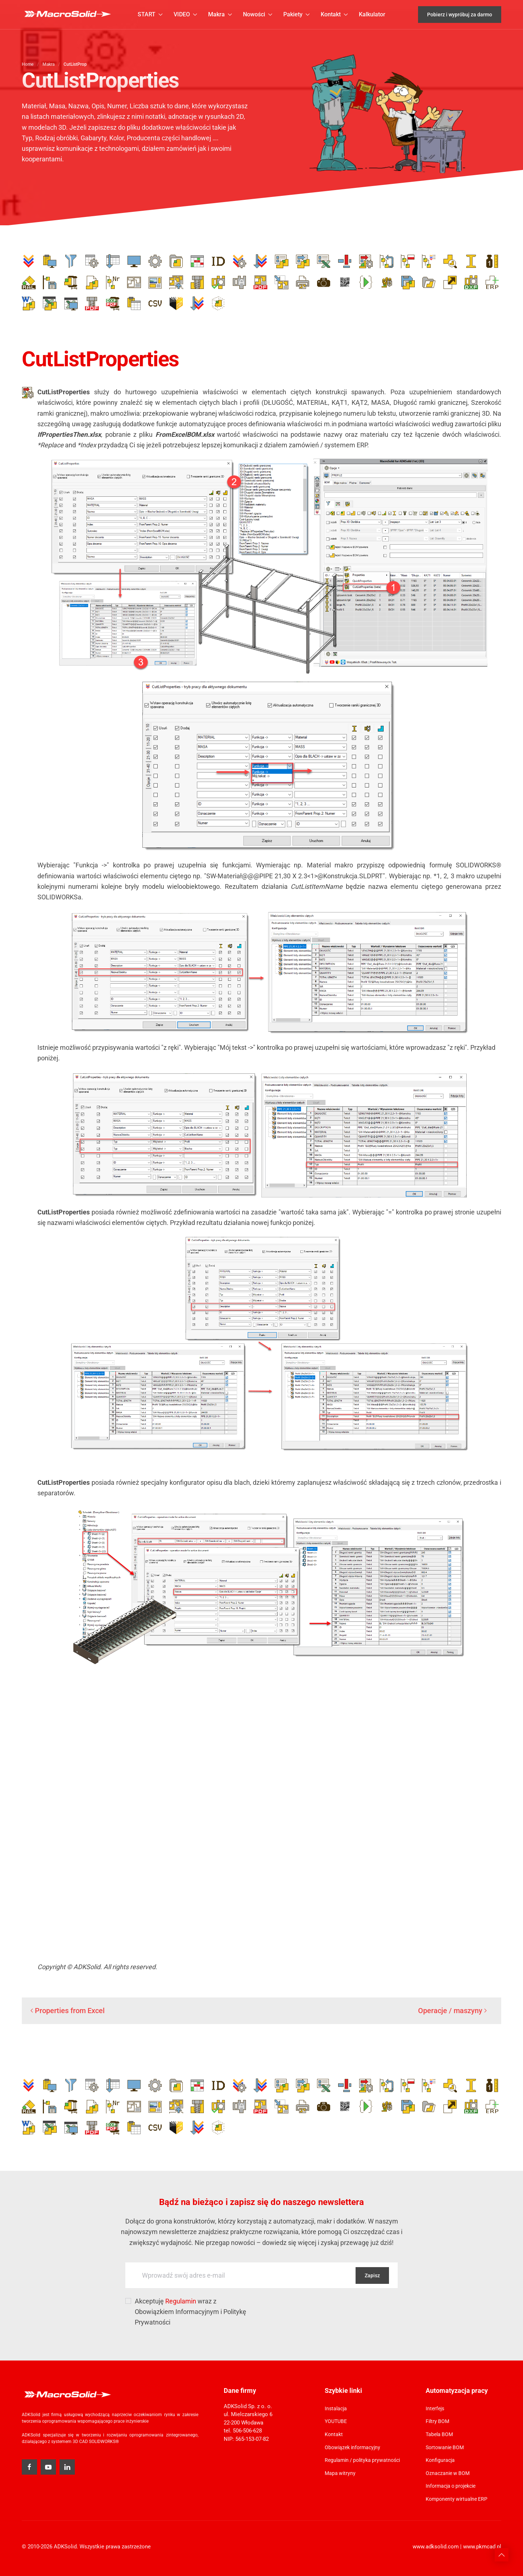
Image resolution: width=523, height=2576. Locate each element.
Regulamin (180, 2301)
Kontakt (334, 2434)
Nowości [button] (257, 14)
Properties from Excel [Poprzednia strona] (68, 2010)
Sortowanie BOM (445, 2447)
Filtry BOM (437, 2421)
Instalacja (336, 2408)
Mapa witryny (340, 2473)
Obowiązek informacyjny (352, 2447)
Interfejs (435, 2408)
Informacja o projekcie (450, 2486)
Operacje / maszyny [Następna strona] (452, 2010)
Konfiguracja (440, 2460)
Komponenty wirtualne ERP (456, 2499)
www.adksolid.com (436, 2546)
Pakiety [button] (296, 14)
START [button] (150, 14)
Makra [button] (220, 14)
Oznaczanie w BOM (448, 2473)
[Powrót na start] (67, 14)
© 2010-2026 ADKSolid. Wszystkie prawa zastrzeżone (86, 2546)
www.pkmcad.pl (482, 2546)
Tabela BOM (439, 2434)
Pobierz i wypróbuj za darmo (459, 14)
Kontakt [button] (334, 14)
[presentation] (324, 2310)
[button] (501, 2555)
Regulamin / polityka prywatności (362, 2460)
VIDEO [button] (185, 14)
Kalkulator (372, 14)
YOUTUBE (336, 2421)
